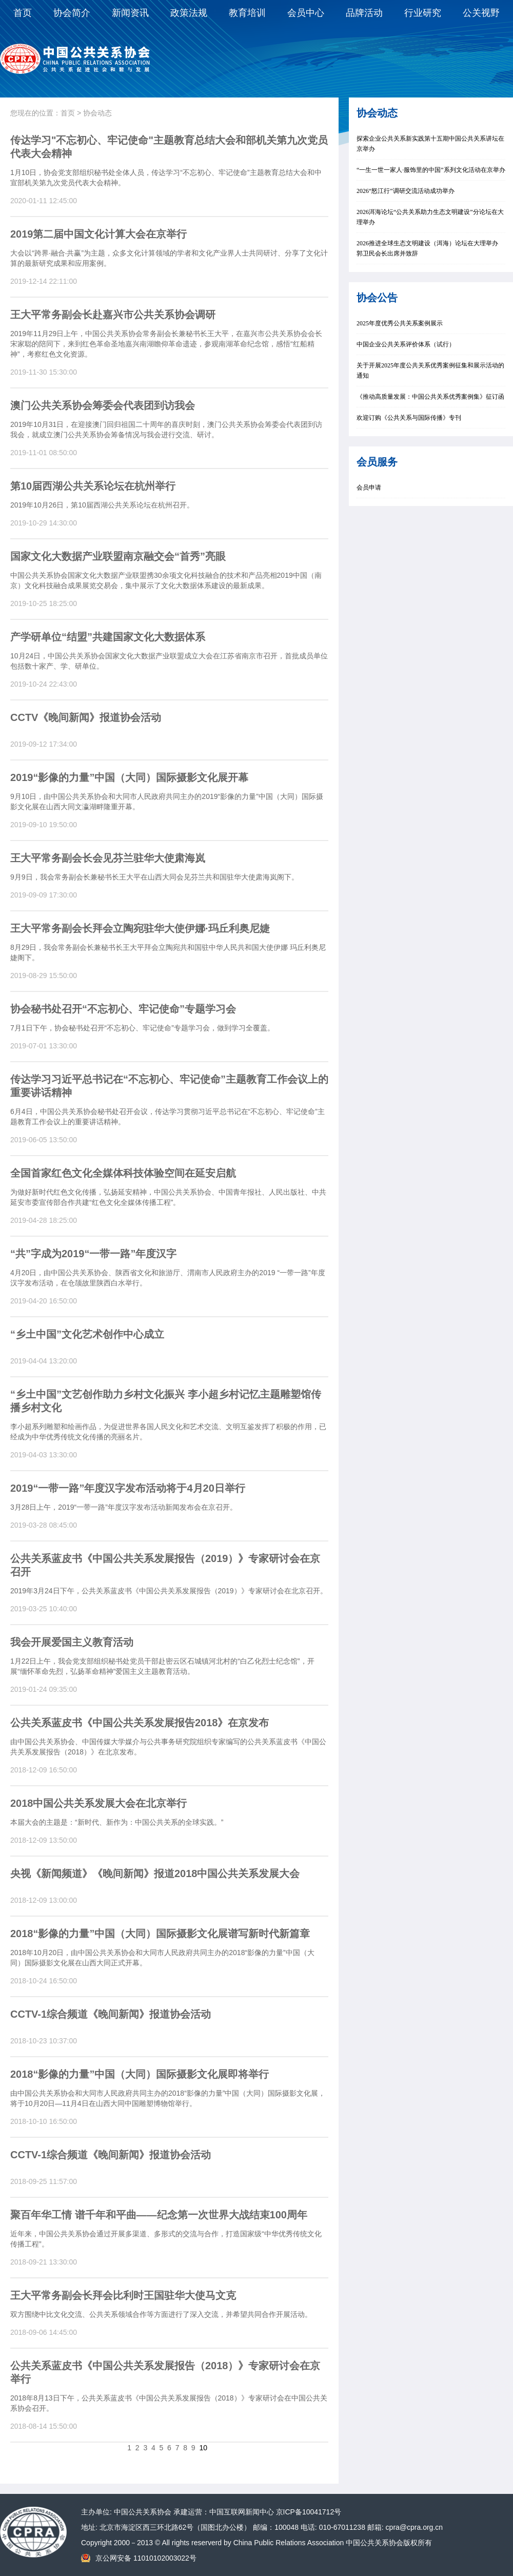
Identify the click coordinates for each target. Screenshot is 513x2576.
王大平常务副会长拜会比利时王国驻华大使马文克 (123, 2295)
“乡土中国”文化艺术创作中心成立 (87, 1334)
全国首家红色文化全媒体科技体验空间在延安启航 (123, 1173)
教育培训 (247, 13)
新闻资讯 (130, 13)
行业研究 (422, 13)
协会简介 (71, 13)
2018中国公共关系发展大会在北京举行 (98, 1803)
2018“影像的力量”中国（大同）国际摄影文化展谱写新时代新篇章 (160, 1933)
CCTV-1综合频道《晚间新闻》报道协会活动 (110, 2014)
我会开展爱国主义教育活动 (71, 1642)
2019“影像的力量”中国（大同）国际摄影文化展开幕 (129, 777)
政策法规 (188, 13)
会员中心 (305, 13)
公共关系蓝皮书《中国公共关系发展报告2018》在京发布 (139, 1722)
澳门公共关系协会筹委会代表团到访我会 (102, 405)
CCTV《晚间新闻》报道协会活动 (85, 717)
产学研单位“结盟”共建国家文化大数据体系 (107, 636)
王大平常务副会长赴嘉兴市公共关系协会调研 (112, 314)
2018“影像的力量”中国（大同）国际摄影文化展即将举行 (139, 2074)
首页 (22, 13)
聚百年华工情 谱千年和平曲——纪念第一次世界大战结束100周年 (158, 2214)
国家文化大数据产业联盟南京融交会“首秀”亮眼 (118, 556)
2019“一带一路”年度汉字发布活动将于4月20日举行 (127, 1488)
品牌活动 (364, 13)
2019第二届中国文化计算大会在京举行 (98, 234)
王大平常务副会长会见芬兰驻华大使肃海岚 (107, 858)
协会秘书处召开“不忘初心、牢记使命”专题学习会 (123, 1008)
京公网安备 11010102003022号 (145, 2558)
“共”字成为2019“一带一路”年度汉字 (93, 1253)
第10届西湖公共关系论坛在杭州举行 (92, 486)
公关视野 (481, 13)
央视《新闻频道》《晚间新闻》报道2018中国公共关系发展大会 (155, 1873)
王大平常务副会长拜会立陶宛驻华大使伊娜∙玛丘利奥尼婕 (140, 928)
